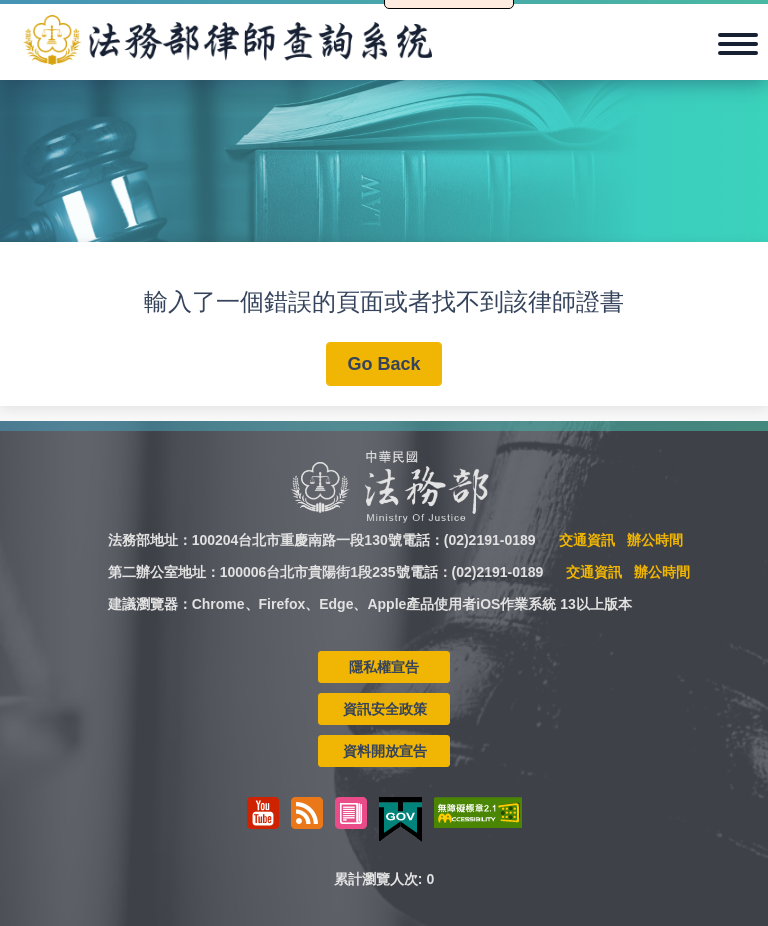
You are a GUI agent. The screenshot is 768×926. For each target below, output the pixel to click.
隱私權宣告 (384, 667)
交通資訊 (587, 540)
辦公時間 (655, 540)
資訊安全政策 (385, 709)
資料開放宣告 (385, 751)
